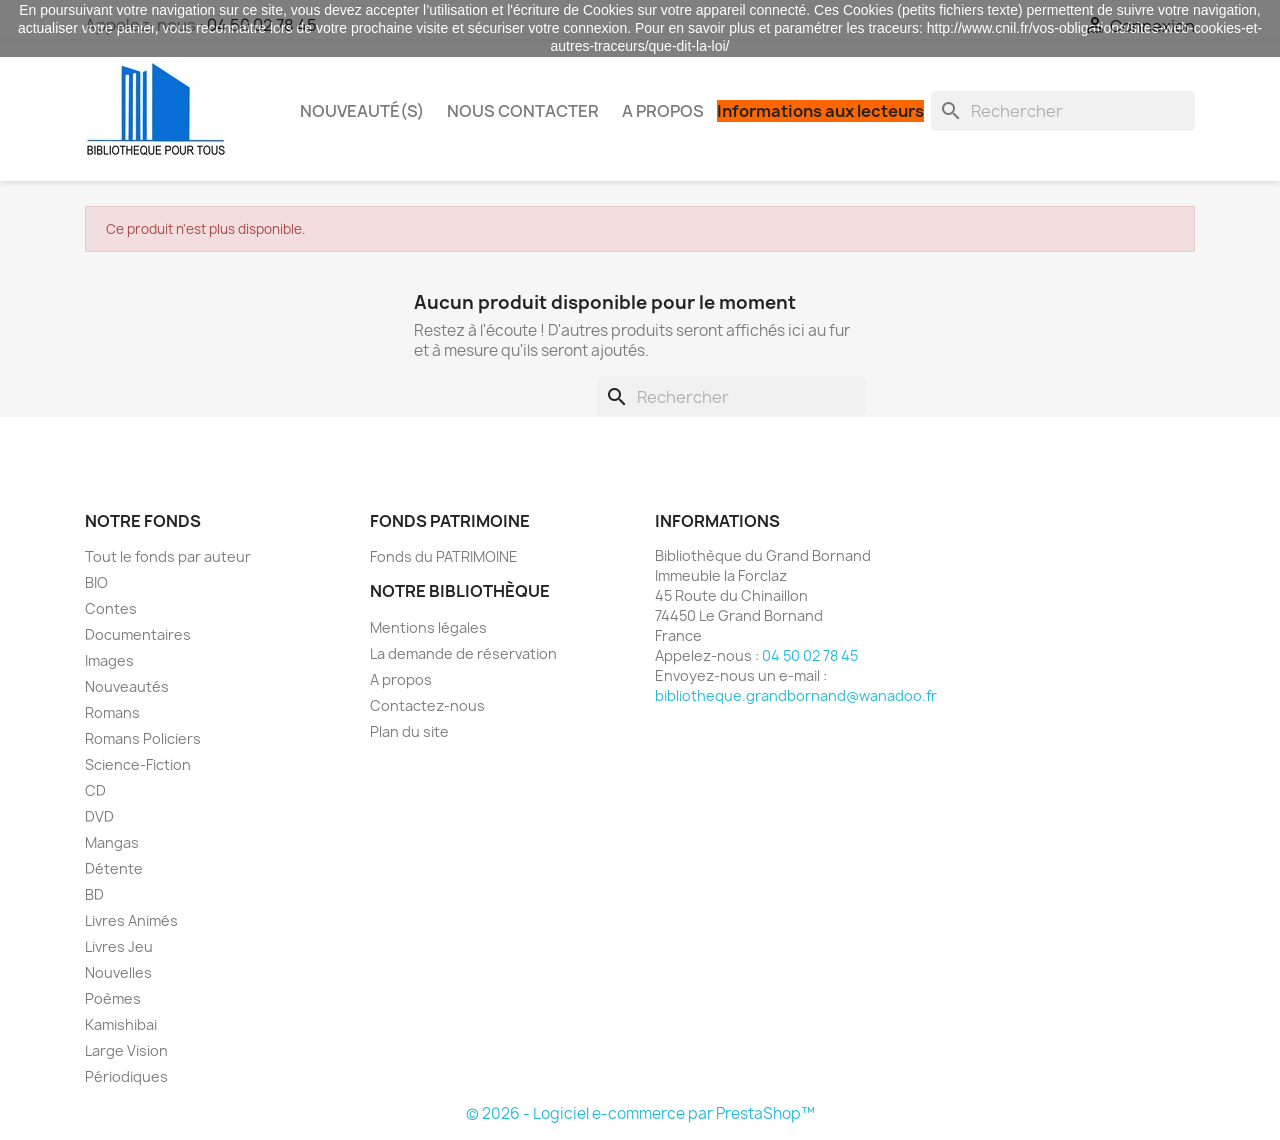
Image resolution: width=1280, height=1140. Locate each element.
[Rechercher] (1063, 111)
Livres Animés (131, 920)
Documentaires (138, 634)
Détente (114, 868)
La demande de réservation (463, 653)
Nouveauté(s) (362, 111)
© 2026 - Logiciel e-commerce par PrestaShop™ (640, 1113)
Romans (112, 712)
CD (95, 790)
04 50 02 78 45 (810, 655)
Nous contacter (523, 111)
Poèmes (113, 998)
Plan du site (409, 731)
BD (94, 894)
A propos (663, 111)
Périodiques (126, 1076)
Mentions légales (428, 627)
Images (109, 660)
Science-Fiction (138, 764)
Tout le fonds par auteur (168, 556)
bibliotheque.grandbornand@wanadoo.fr (796, 695)
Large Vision (126, 1050)
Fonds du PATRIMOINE (444, 556)
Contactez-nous (427, 705)
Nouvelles (118, 972)
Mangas (112, 842)
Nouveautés (127, 686)
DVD (99, 816)
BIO (96, 582)
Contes (111, 608)
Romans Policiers (143, 738)
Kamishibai (121, 1024)
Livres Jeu (119, 946)
